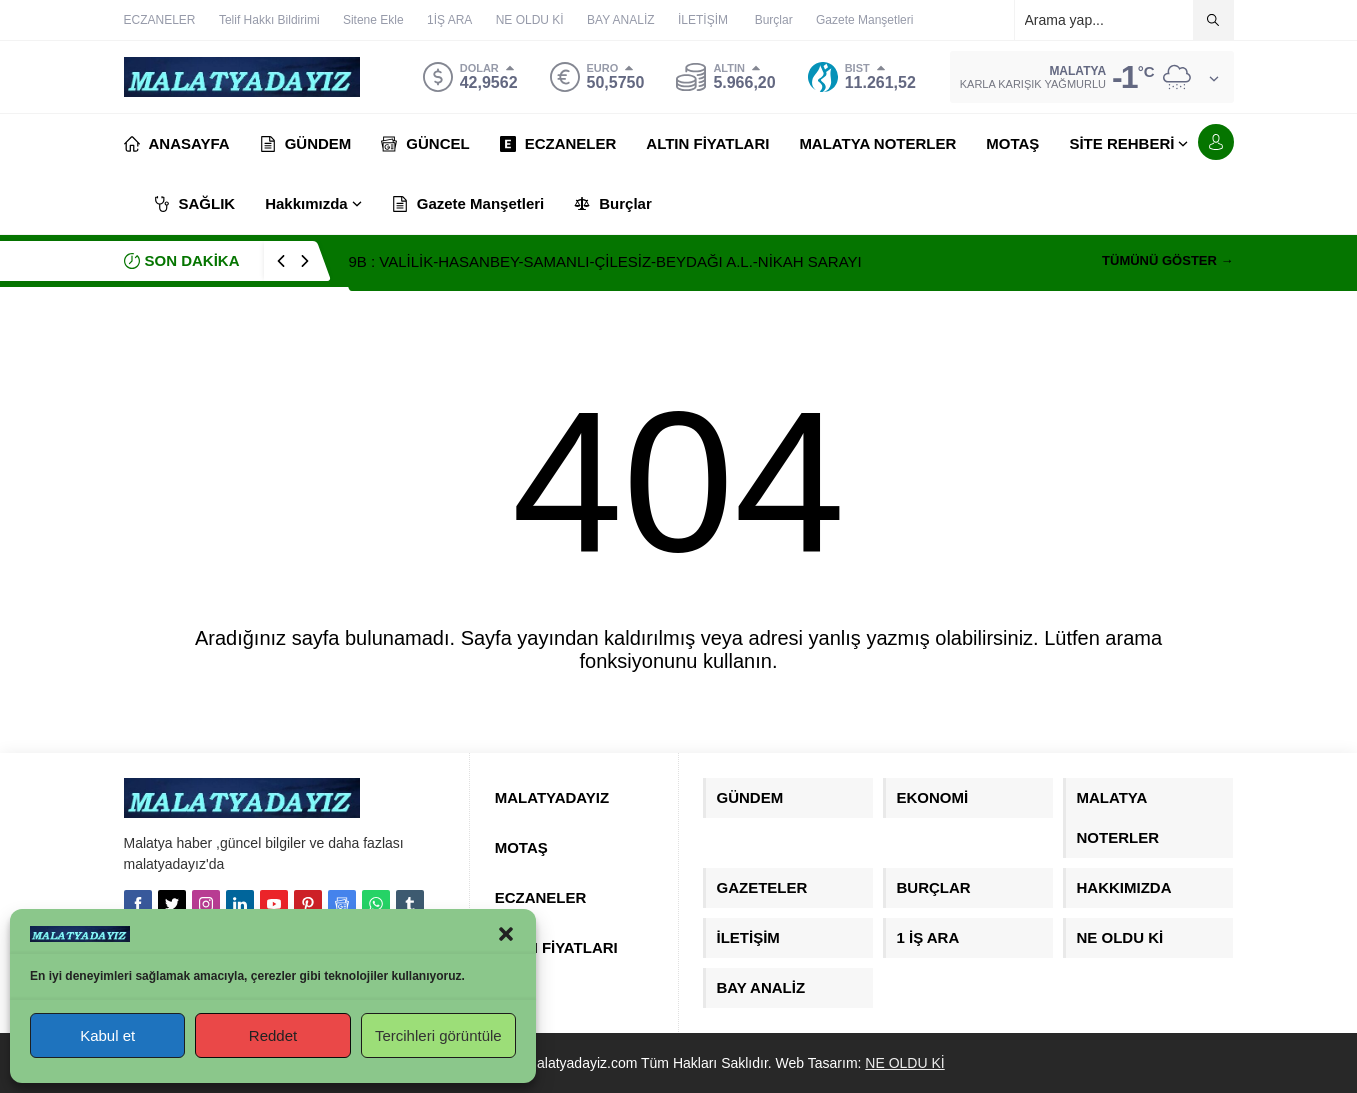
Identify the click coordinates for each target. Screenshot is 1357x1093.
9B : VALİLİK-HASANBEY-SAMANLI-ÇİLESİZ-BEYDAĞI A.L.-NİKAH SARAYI (605, 261)
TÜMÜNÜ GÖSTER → (1167, 260)
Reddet (273, 1035)
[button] (506, 934)
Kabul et (107, 1035)
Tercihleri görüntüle (438, 1035)
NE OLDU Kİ (904, 1063)
